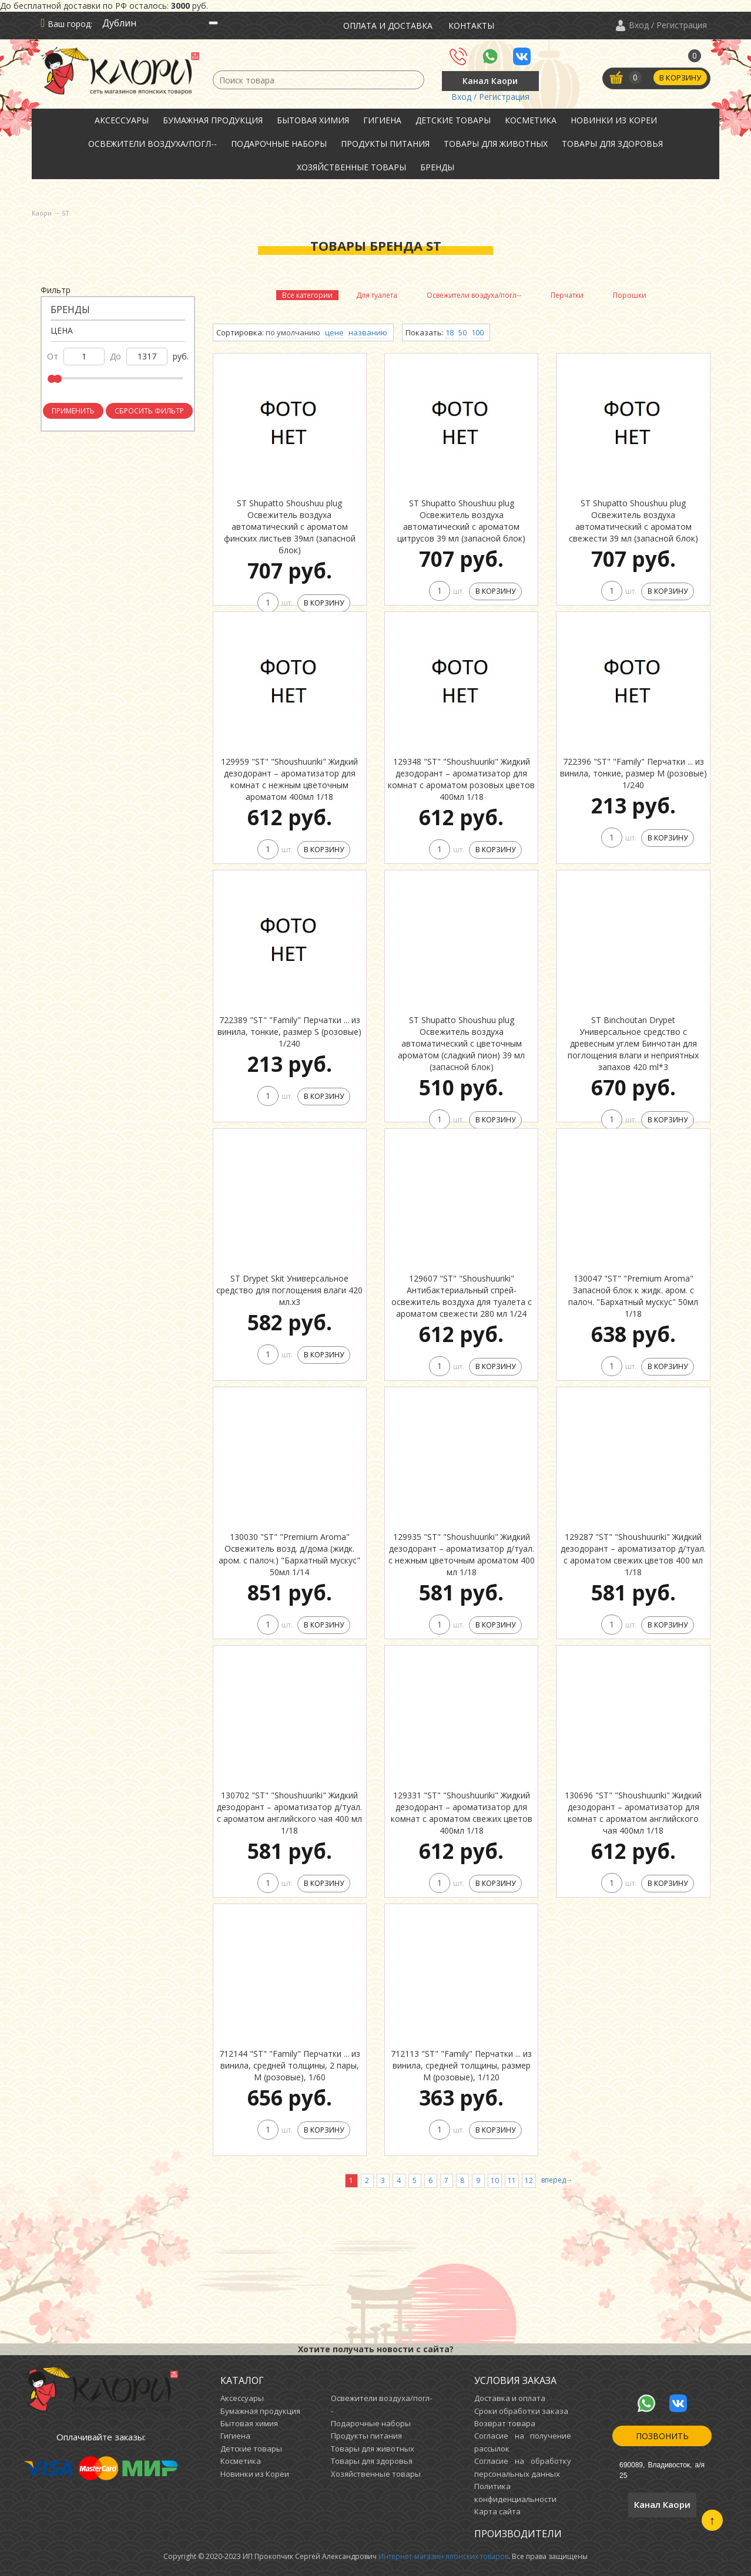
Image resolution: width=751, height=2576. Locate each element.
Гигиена (382, 120)
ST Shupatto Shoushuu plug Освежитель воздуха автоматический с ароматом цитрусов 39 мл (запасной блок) (461, 520)
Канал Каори (490, 80)
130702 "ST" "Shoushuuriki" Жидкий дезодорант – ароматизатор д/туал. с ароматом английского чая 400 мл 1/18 (289, 1813)
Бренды (437, 167)
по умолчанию (293, 332)
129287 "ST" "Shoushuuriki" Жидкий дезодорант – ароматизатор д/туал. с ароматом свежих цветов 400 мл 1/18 (633, 1554)
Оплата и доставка (388, 25)
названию (367, 332)
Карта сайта (497, 2511)
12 (529, 2180)
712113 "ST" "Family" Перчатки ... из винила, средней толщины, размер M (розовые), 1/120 (461, 2065)
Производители (518, 2533)
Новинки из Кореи (614, 120)
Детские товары (453, 120)
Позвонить (662, 2436)
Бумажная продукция (213, 120)
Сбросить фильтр (149, 411)
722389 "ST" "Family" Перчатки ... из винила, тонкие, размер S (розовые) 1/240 (289, 1031)
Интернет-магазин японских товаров (443, 2556)
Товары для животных (496, 143)
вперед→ (557, 2180)
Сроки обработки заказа (521, 2411)
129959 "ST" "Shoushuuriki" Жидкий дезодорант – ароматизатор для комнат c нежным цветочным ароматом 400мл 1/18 (289, 779)
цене (334, 332)
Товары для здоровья (612, 143)
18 (449, 332)
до (115, 356)
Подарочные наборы (279, 143)
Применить (73, 411)
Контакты (471, 25)
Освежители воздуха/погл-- (152, 143)
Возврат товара (504, 2423)
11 (512, 2180)
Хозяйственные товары (351, 167)
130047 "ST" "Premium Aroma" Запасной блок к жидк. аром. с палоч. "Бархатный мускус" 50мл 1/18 (633, 1296)
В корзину (679, 78)
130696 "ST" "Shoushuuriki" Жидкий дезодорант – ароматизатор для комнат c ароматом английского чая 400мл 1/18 (633, 1813)
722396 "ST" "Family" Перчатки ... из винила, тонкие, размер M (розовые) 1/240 (633, 773)
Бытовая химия (313, 120)
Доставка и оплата (509, 2398)
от (52, 356)
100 (477, 332)
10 (495, 2180)
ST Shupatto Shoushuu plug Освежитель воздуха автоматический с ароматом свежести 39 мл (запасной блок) (633, 520)
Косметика (530, 120)
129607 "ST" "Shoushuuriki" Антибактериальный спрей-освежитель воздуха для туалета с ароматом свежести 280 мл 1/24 (461, 1296)
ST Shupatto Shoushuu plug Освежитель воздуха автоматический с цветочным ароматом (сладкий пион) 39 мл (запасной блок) (461, 1043)
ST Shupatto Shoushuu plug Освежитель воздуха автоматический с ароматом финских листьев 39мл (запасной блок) (290, 526)
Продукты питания (385, 143)
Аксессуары (122, 120)
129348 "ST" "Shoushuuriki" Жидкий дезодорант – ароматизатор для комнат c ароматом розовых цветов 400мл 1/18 (461, 779)
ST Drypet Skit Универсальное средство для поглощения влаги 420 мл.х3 (289, 1290)
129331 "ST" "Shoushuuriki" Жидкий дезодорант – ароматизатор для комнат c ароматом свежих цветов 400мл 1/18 (461, 1813)
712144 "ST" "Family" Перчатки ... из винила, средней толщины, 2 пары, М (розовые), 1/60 (289, 2065)
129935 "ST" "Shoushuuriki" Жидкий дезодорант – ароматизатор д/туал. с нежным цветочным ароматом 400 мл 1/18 (461, 1554)
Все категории (307, 295)
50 (462, 332)
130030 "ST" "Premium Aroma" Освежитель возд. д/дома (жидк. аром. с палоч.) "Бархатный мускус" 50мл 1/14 (289, 1554)
